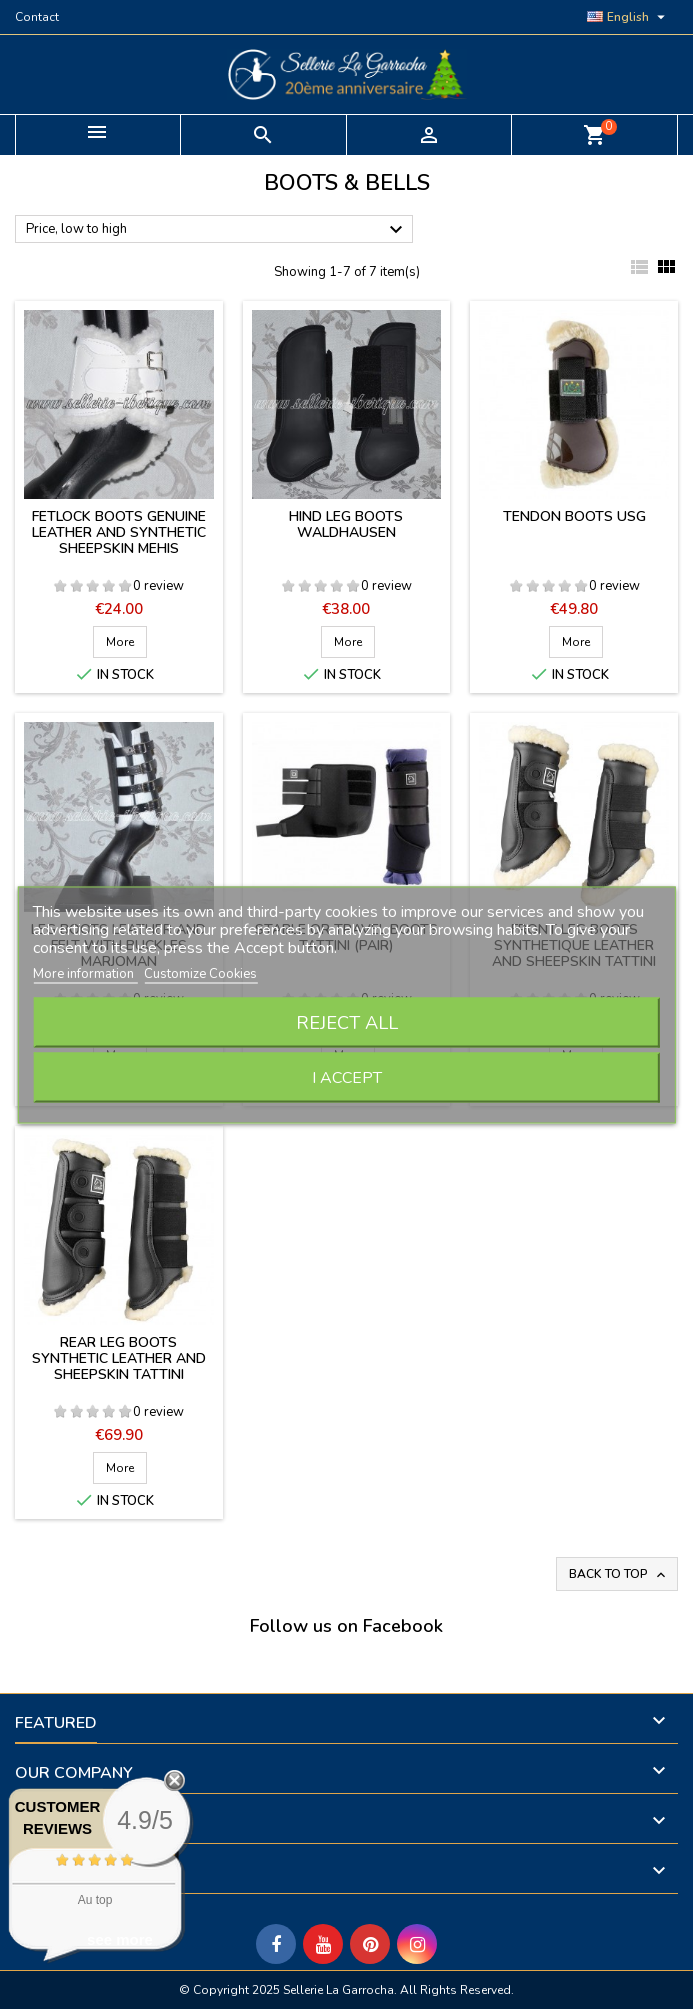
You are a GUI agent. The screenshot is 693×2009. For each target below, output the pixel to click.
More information (85, 973)
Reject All (347, 1022)
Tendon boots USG (574, 516)
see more (120, 1939)
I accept (347, 1077)
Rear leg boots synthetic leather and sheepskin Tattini (119, 1358)
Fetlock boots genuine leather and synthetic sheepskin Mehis (119, 532)
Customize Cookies (200, 973)
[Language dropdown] (628, 17)
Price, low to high (217, 230)
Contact (37, 17)
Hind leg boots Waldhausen (346, 524)
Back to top (619, 1574)
